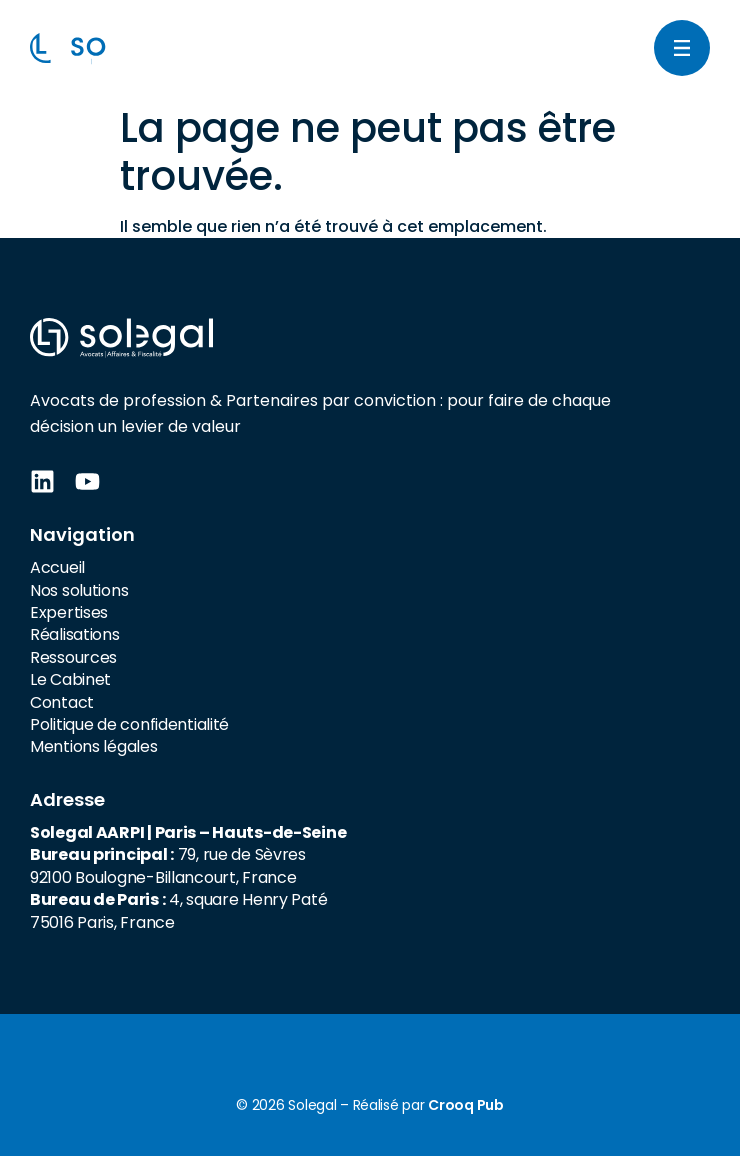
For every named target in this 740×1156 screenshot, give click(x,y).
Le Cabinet (70, 679)
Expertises (69, 612)
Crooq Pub (465, 1105)
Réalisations (75, 634)
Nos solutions (79, 590)
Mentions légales (94, 746)
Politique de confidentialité (129, 724)
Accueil (57, 567)
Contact (62, 702)
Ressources (73, 657)
